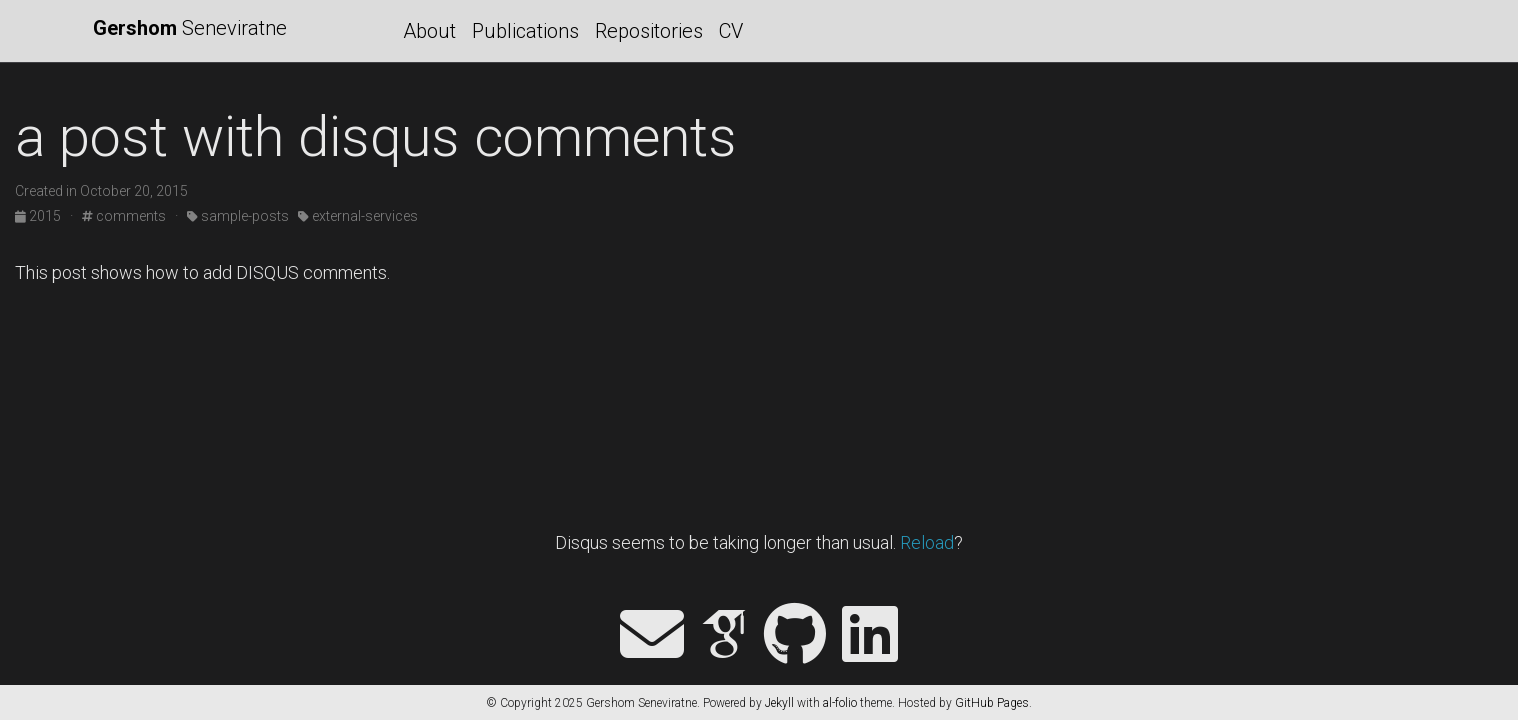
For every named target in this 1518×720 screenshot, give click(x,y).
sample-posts (238, 216)
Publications (525, 31)
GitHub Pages (992, 703)
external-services (358, 216)
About (429, 31)
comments (124, 216)
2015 (39, 216)
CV (731, 31)
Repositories (649, 31)
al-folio (840, 703)
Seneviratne (190, 28)
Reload (927, 542)
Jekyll (779, 703)
